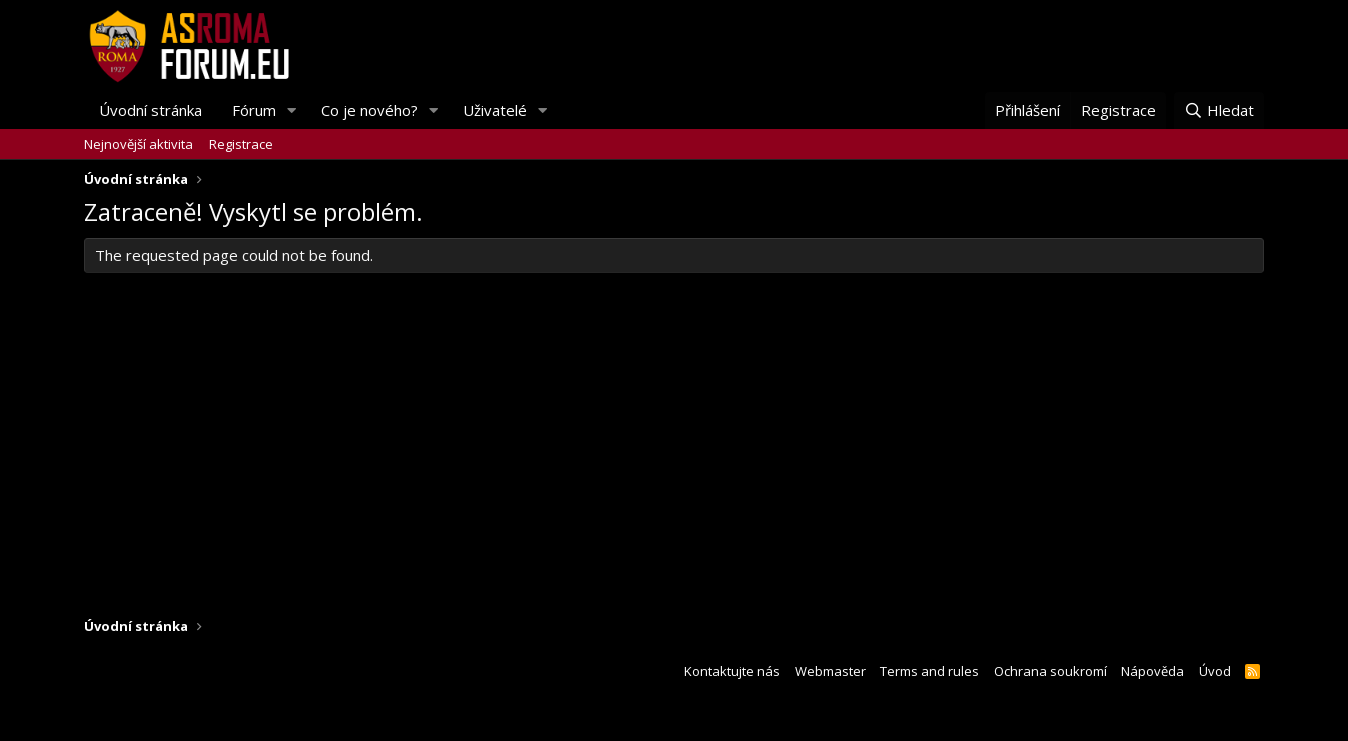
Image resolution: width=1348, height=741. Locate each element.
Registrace (241, 144)
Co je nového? (369, 110)
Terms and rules (929, 671)
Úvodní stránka (150, 110)
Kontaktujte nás (732, 671)
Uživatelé (495, 110)
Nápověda (1152, 671)
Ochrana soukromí (1050, 671)
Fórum (254, 110)
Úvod (1215, 671)
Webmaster (830, 671)
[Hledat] (1219, 110)
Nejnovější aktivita (138, 144)
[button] (292, 110)
